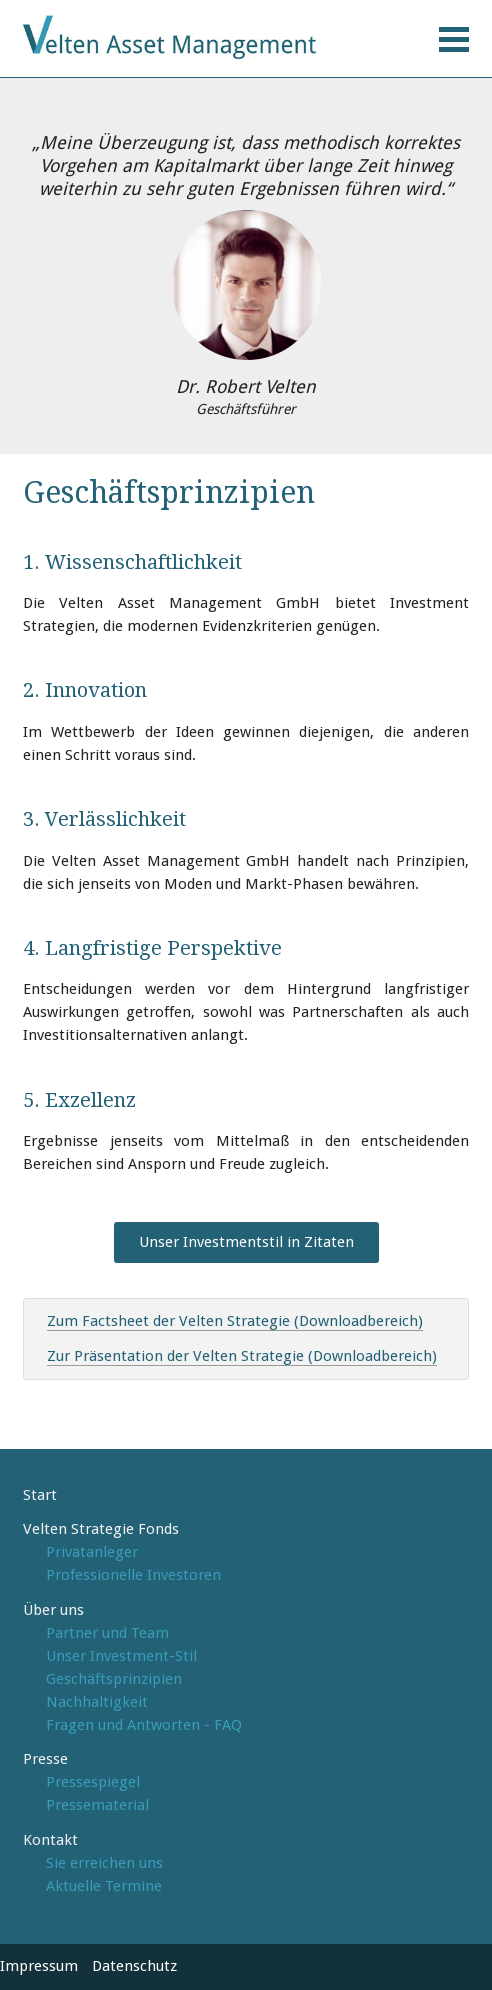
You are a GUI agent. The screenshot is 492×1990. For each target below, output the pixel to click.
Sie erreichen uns (104, 1863)
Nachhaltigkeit (97, 1702)
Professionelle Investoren (133, 1575)
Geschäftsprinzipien (114, 1679)
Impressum (39, 1966)
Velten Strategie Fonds (101, 1529)
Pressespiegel (93, 1782)
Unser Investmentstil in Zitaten (246, 1242)
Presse (45, 1759)
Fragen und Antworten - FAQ (144, 1725)
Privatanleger (92, 1552)
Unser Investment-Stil (121, 1656)
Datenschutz (134, 1966)
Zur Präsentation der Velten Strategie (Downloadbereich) (242, 1356)
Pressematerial (97, 1805)
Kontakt (50, 1840)
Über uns (53, 1610)
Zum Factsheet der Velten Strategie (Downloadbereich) (235, 1321)
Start (40, 1495)
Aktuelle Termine (104, 1886)
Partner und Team (107, 1633)
